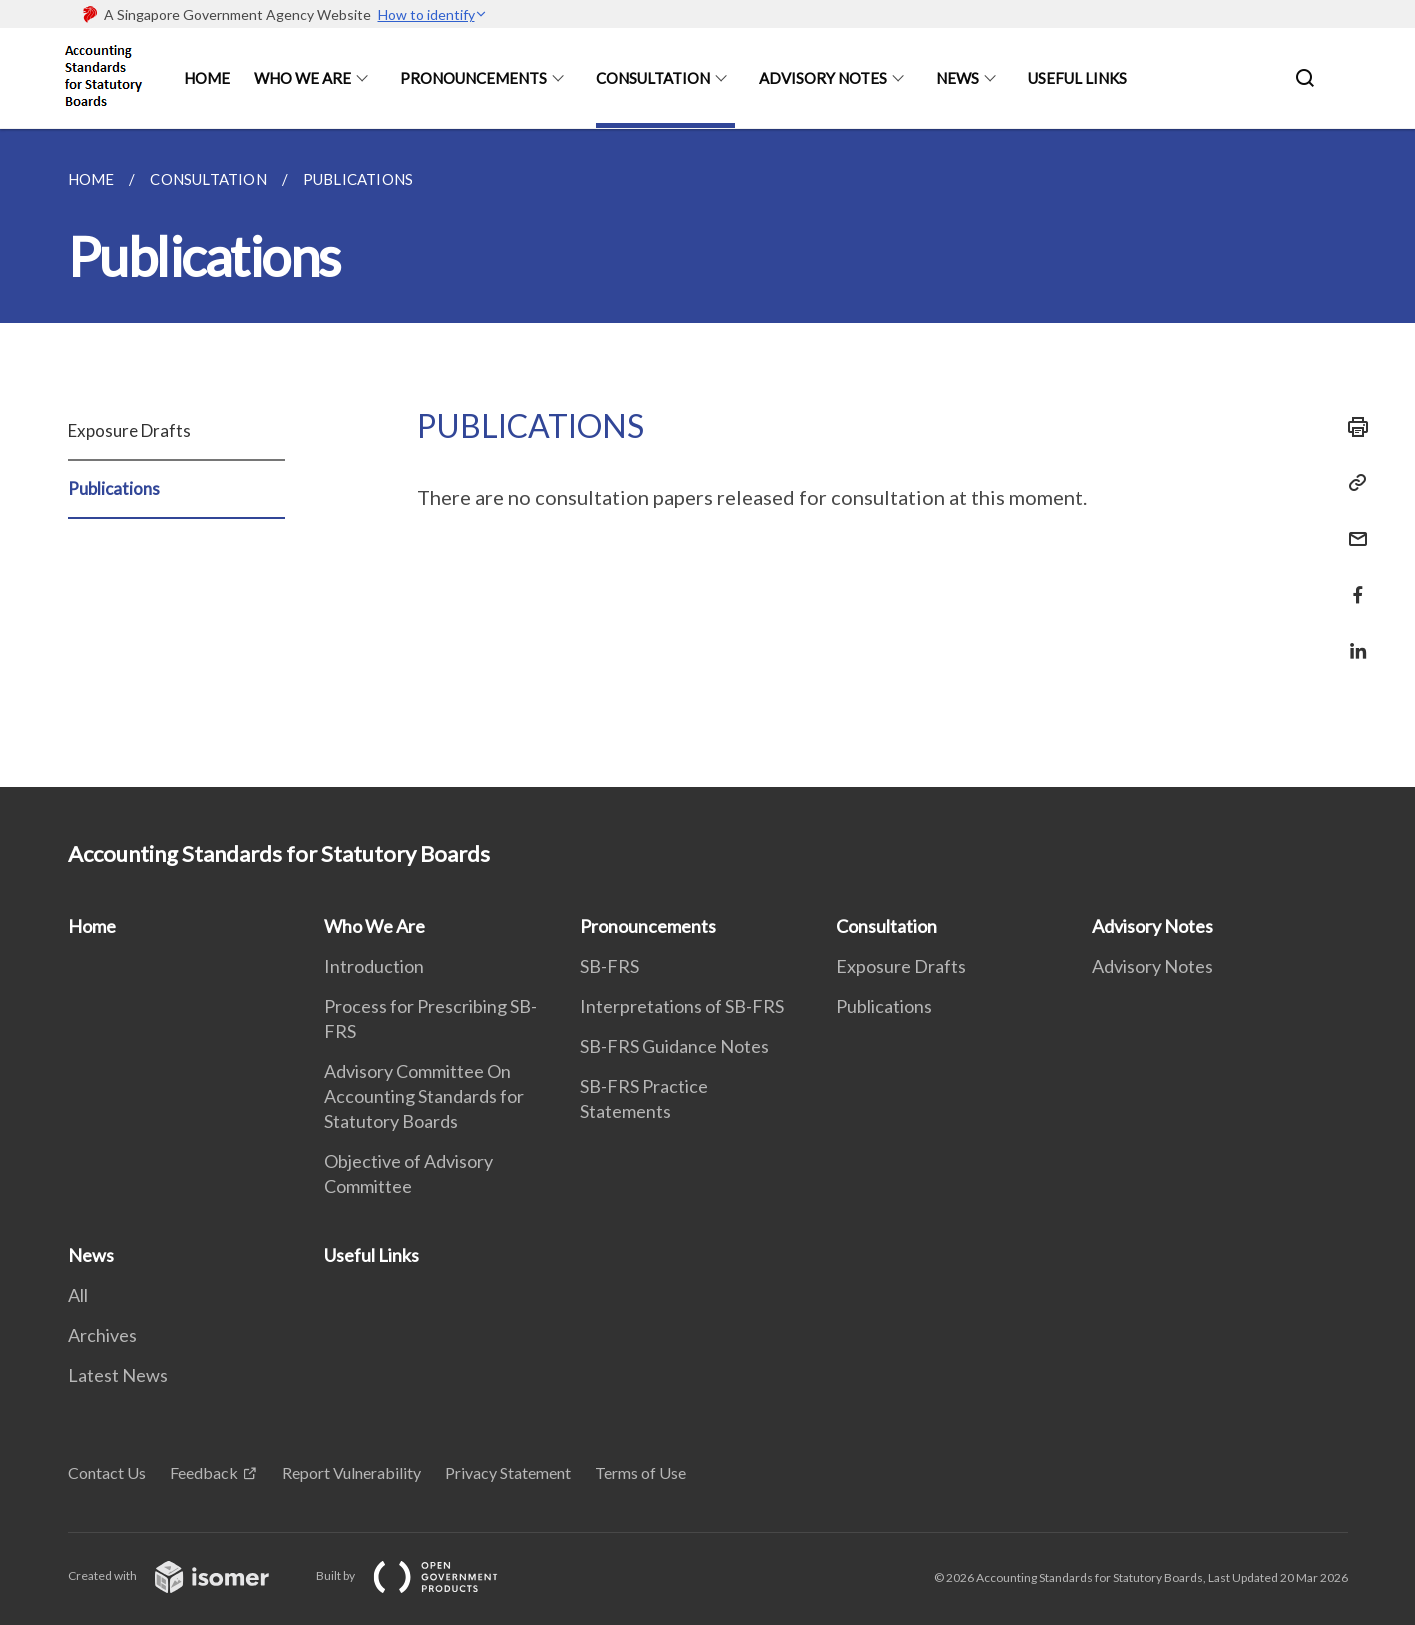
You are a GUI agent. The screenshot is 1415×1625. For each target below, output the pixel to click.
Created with (184, 1575)
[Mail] (1352, 526)
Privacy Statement (508, 1472)
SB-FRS (609, 966)
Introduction (374, 966)
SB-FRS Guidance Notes (674, 1046)
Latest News (118, 1375)
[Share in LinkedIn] (1352, 638)
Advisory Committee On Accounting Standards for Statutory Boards (424, 1096)
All (78, 1295)
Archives (102, 1335)
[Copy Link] (1352, 483)
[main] (707, 458)
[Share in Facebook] (1352, 582)
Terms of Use (640, 1472)
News (957, 78)
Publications (114, 488)
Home (207, 78)
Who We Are (302, 78)
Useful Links (1077, 78)
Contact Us (107, 1472)
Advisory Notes (823, 78)
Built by (423, 1575)
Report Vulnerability (351, 1472)
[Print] (1352, 427)
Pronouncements (473, 78)
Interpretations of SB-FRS (682, 1006)
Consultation (653, 78)
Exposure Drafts (129, 430)
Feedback (204, 1472)
